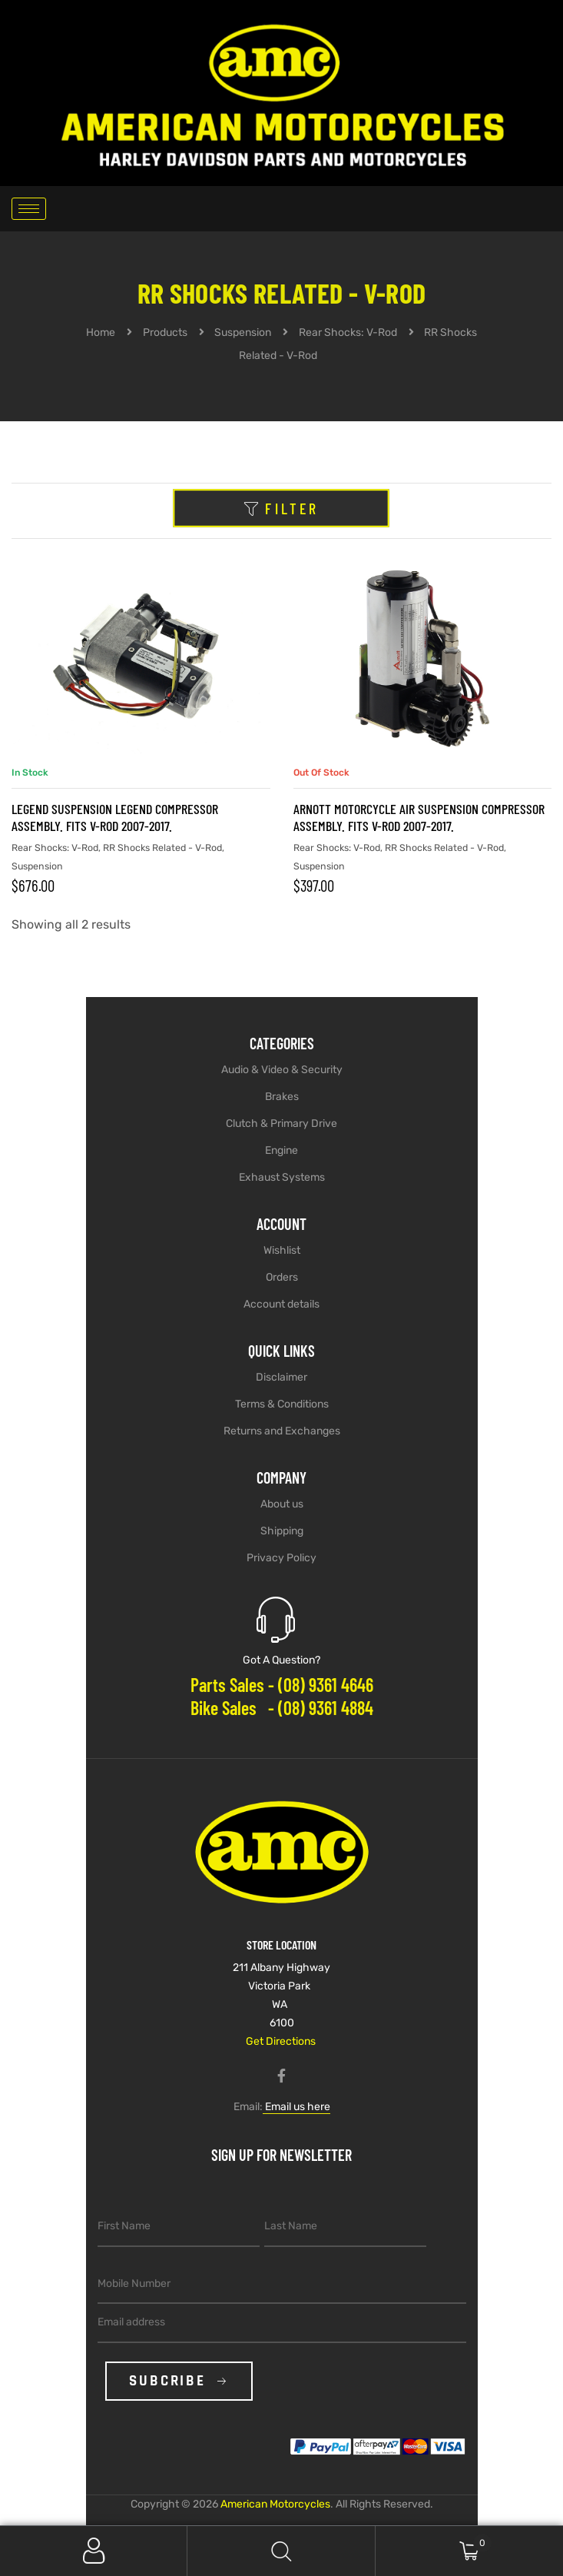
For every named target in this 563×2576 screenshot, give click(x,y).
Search (281, 2551)
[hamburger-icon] (29, 209)
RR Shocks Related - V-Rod (162, 847)
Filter (281, 509)
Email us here (296, 2106)
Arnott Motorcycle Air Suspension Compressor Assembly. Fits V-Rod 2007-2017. (419, 817)
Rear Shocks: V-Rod (55, 847)
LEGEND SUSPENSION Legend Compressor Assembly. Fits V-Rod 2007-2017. (115, 817)
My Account (93, 2551)
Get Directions (281, 2041)
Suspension (37, 866)
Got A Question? (281, 1660)
